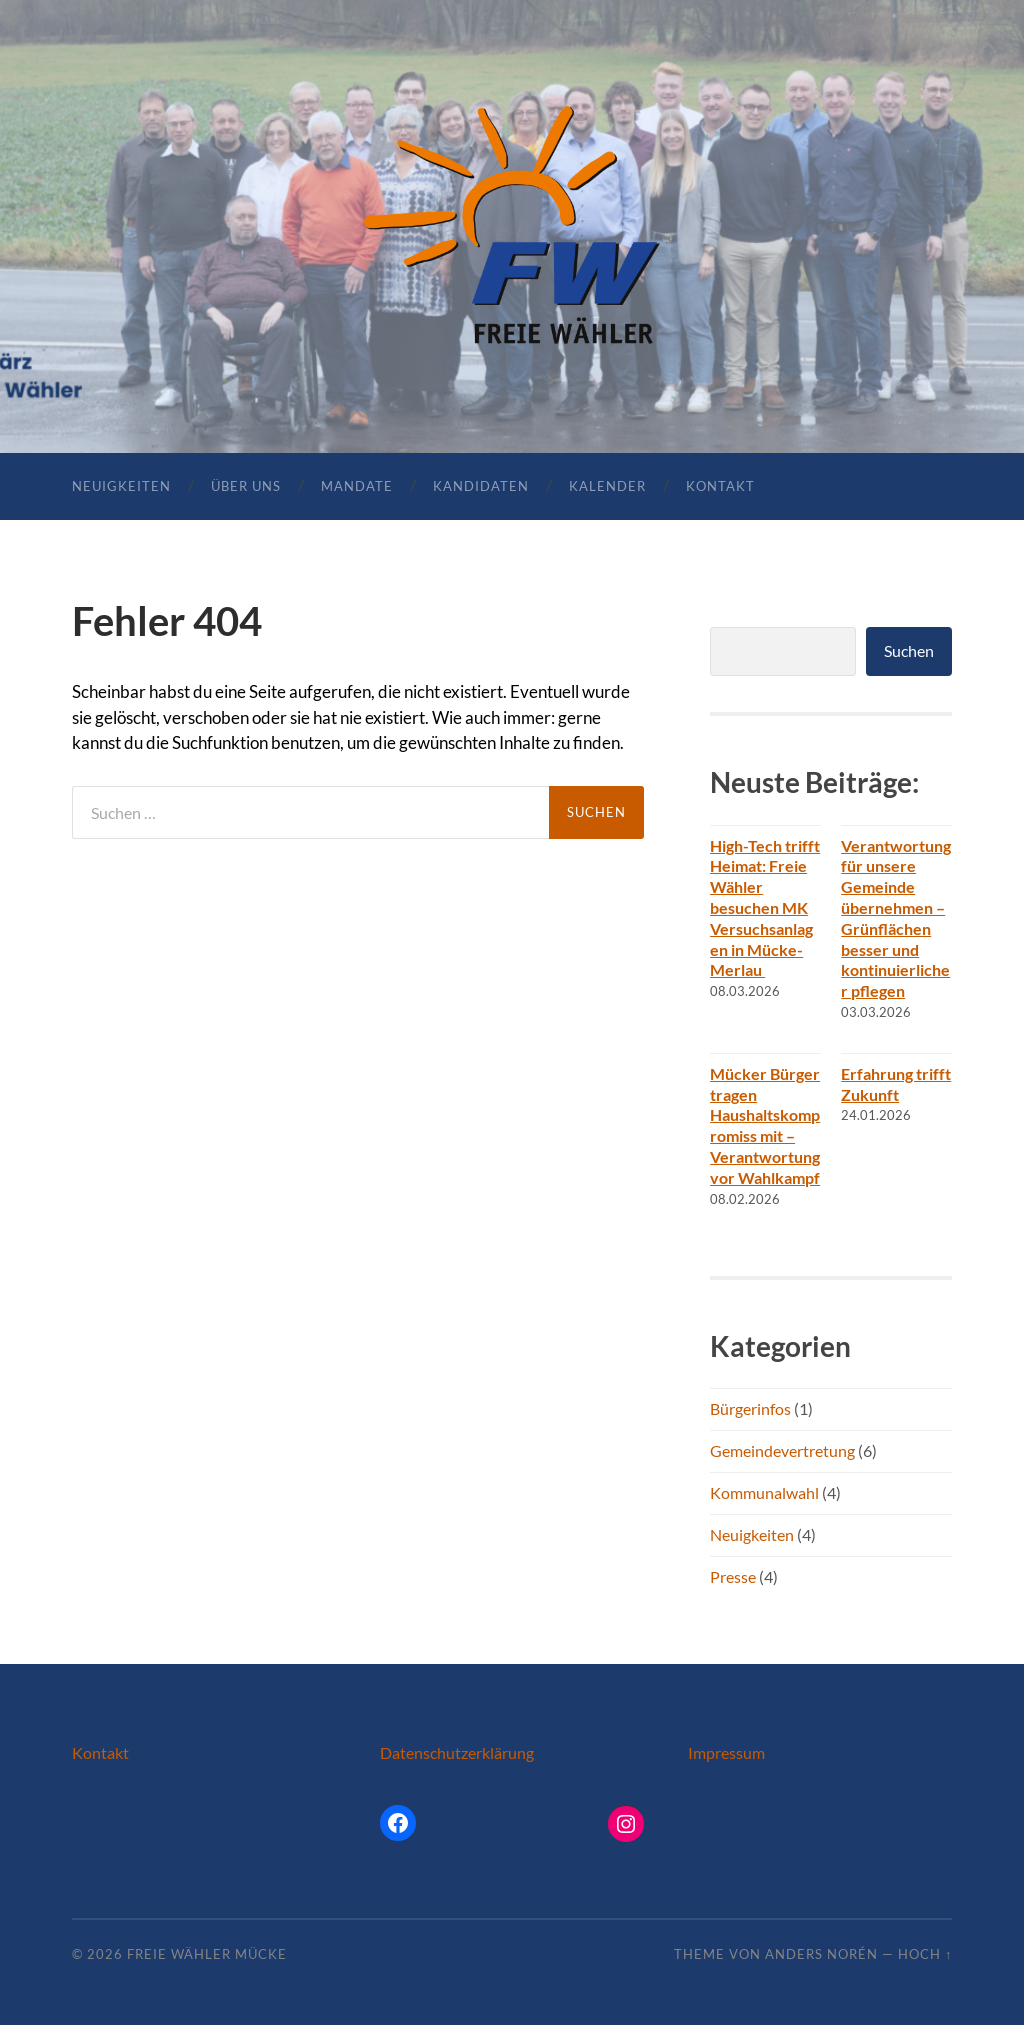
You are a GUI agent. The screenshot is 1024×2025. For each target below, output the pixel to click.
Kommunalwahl (764, 1492)
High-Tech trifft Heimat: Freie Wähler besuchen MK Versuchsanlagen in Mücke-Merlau (765, 908)
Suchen (909, 650)
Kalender (607, 486)
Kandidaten (481, 486)
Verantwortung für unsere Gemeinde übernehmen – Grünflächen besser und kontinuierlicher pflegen (896, 918)
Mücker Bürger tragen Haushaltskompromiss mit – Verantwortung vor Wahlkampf (765, 1125)
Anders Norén (821, 1954)
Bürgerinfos (750, 1408)
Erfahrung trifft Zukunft (896, 1084)
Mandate (357, 486)
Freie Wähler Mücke (207, 1954)
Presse (733, 1576)
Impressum (726, 1752)
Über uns (246, 486)
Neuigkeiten (121, 486)
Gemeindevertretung (782, 1450)
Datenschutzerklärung (457, 1752)
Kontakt (720, 486)
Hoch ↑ (925, 1954)
